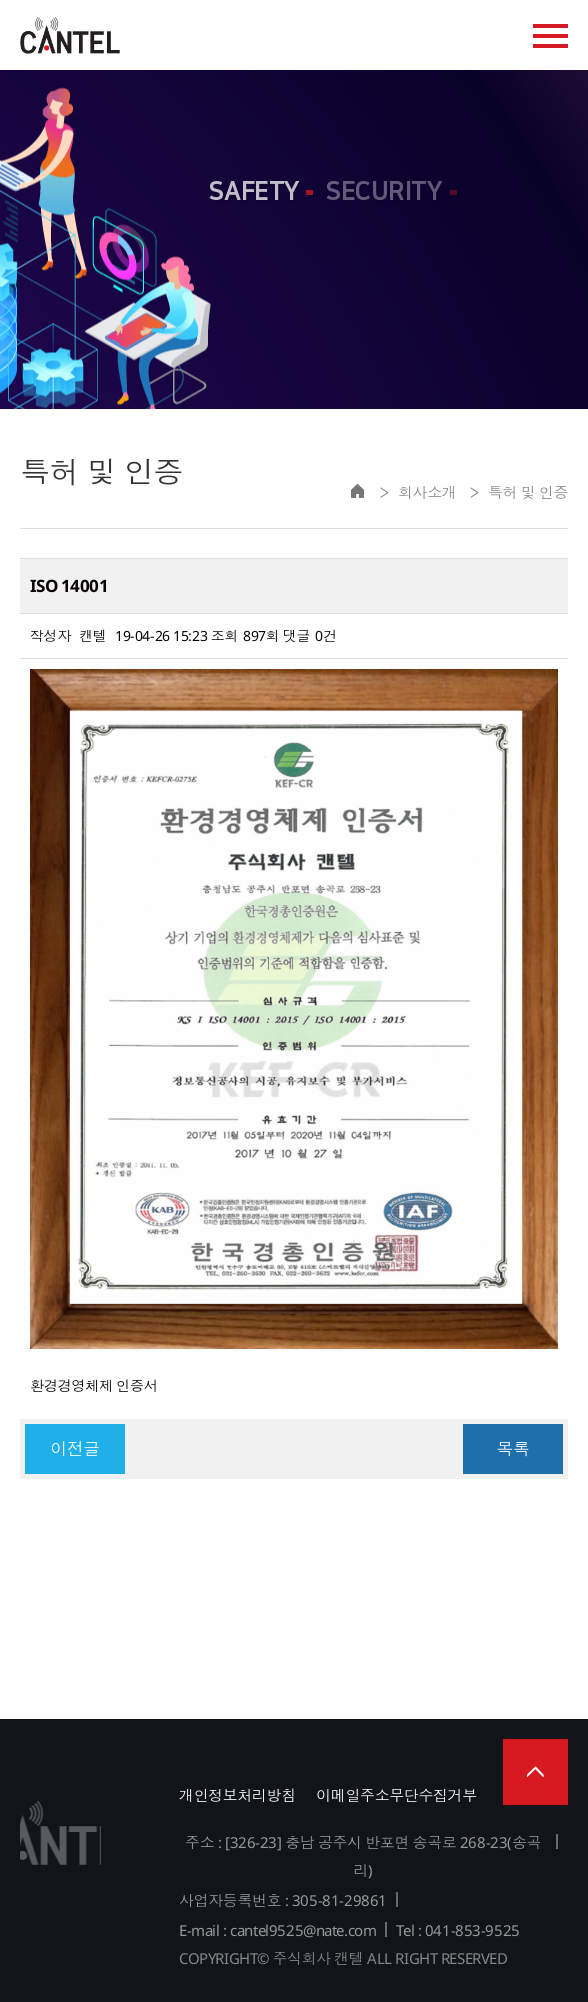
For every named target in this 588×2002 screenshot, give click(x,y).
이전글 (75, 1448)
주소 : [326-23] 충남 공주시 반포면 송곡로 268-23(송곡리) (363, 1856)
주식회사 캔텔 (70, 35)
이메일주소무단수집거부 (396, 1795)
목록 (512, 1448)
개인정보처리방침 (237, 1795)
